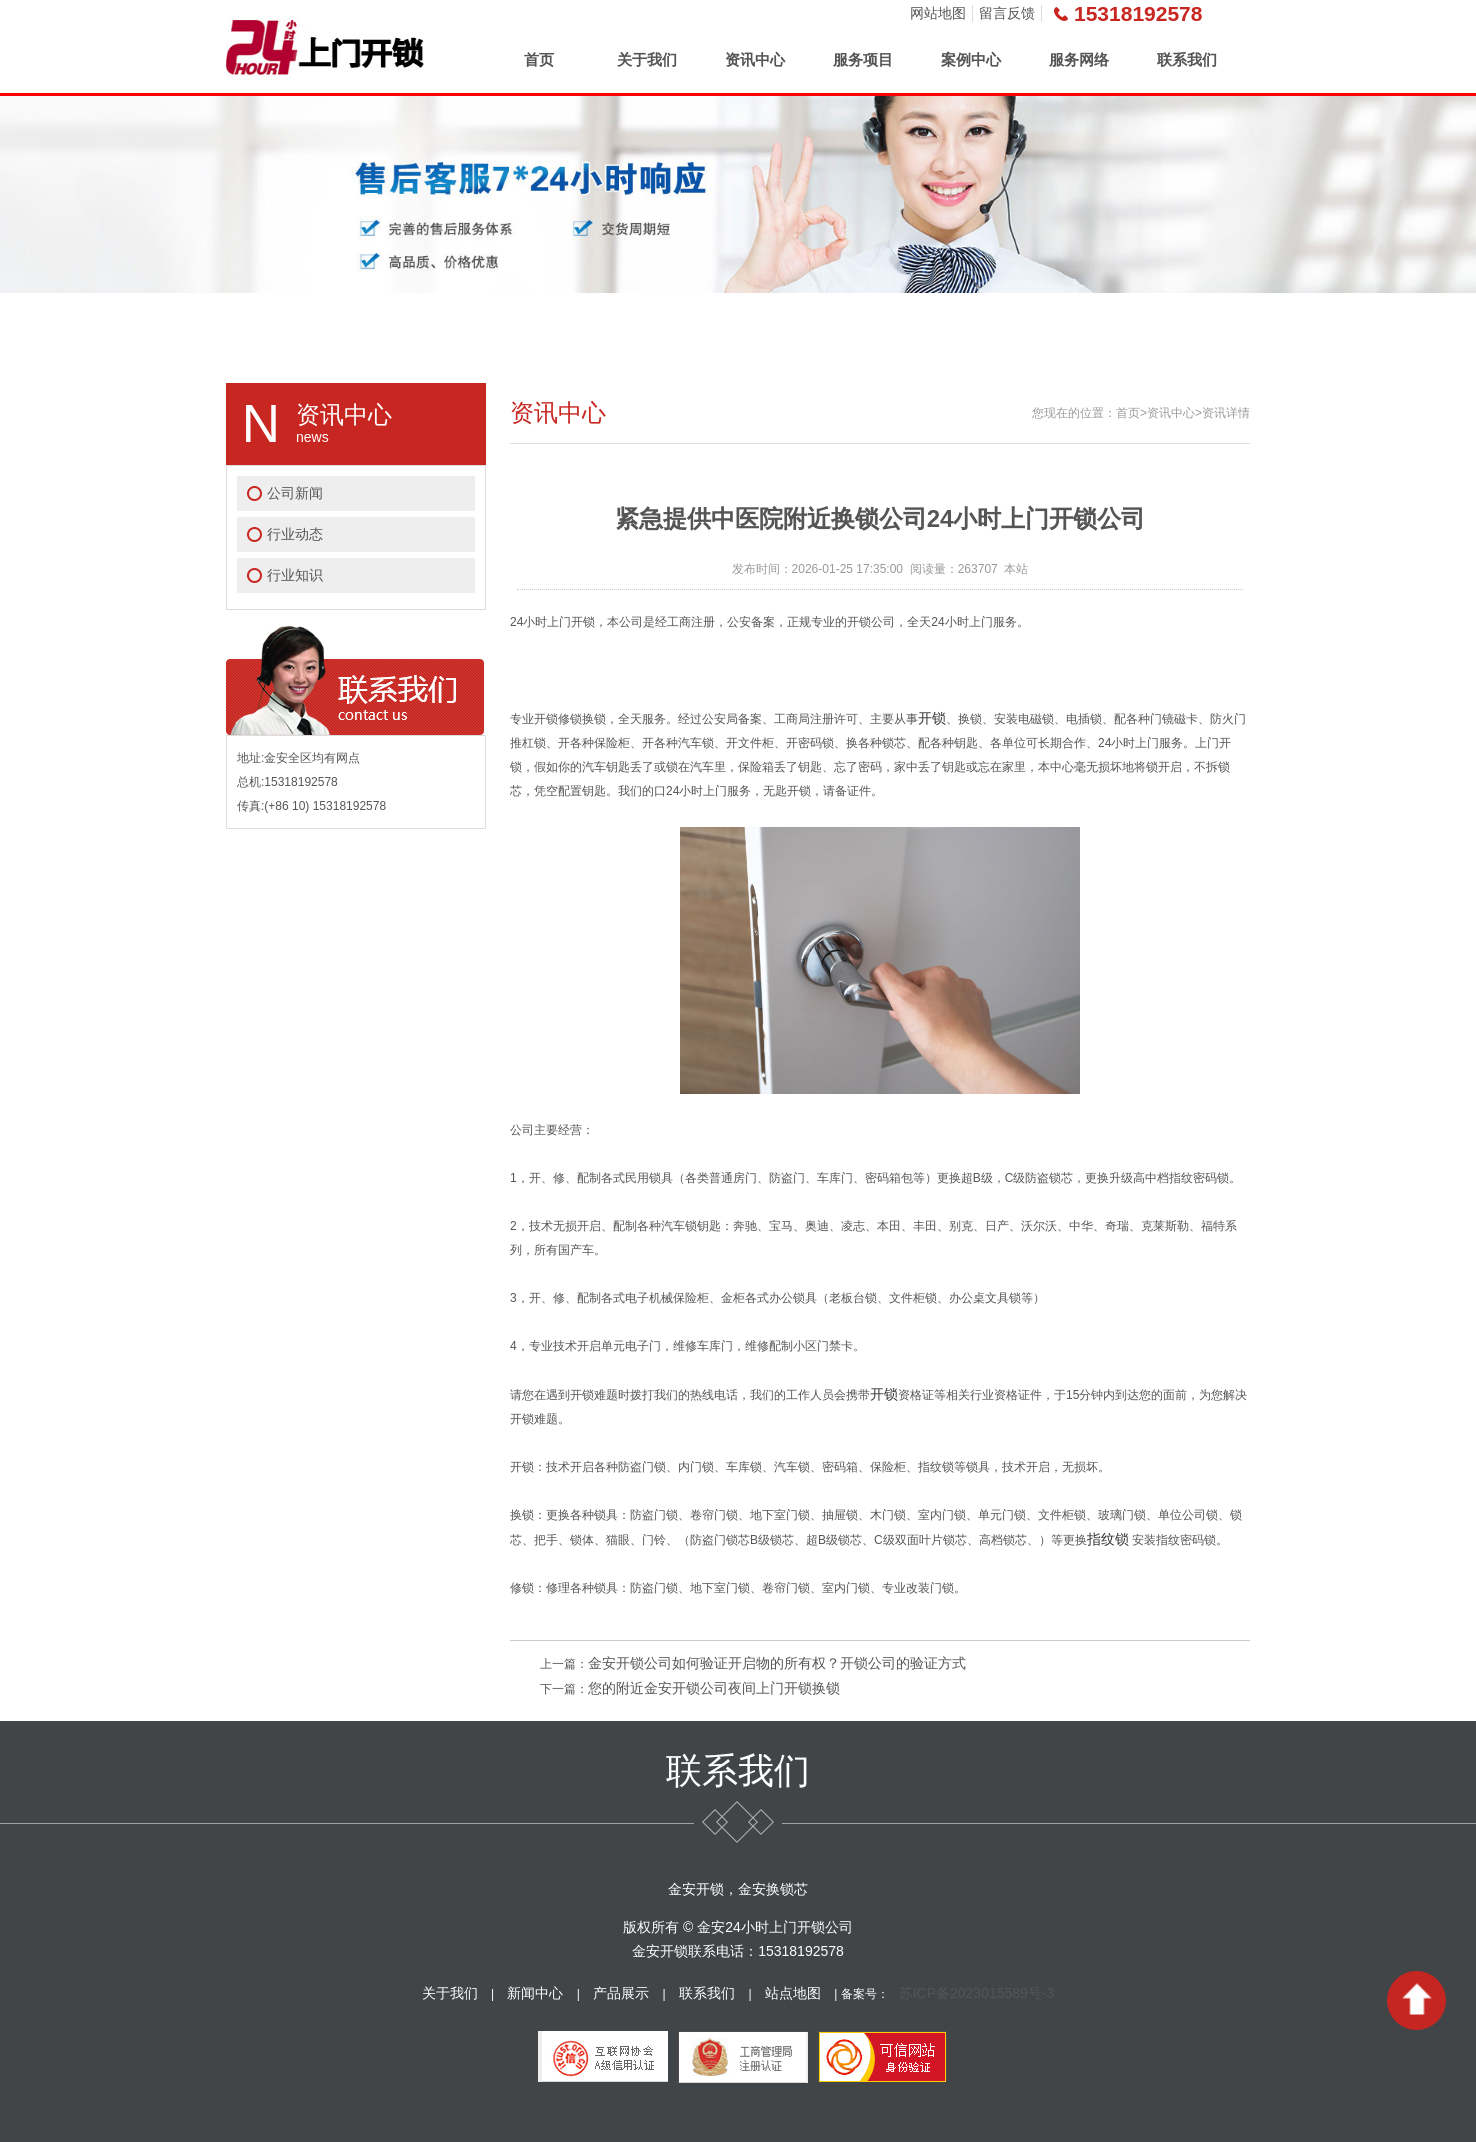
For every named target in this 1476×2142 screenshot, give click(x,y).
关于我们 (647, 59)
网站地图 (938, 13)
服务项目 (863, 59)
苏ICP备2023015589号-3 (977, 1993)
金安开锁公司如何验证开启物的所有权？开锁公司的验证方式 (777, 1663)
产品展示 (621, 1993)
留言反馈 (1007, 13)
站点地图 (793, 1993)
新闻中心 (535, 1993)
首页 (539, 59)
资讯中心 (755, 59)
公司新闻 (295, 493)
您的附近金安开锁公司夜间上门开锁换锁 (714, 1688)
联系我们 (1187, 59)
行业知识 (295, 575)
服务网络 (1079, 59)
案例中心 (971, 59)
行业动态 (295, 534)
